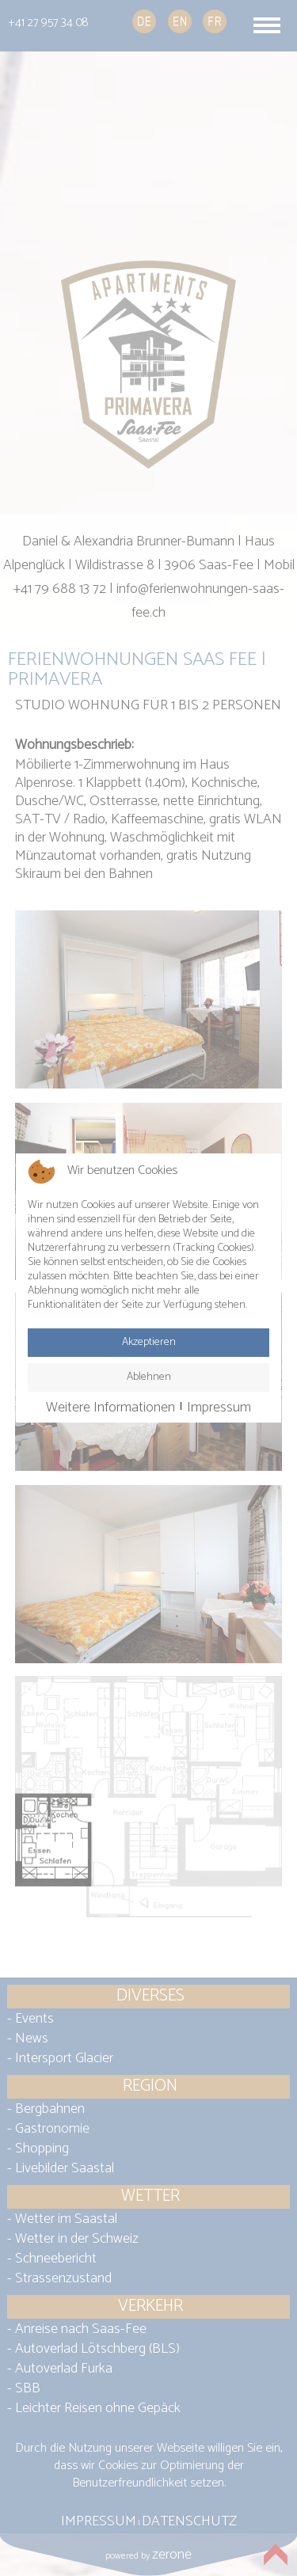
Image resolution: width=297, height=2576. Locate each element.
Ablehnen (149, 1377)
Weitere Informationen (110, 1407)
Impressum (219, 1407)
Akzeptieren (149, 1342)
